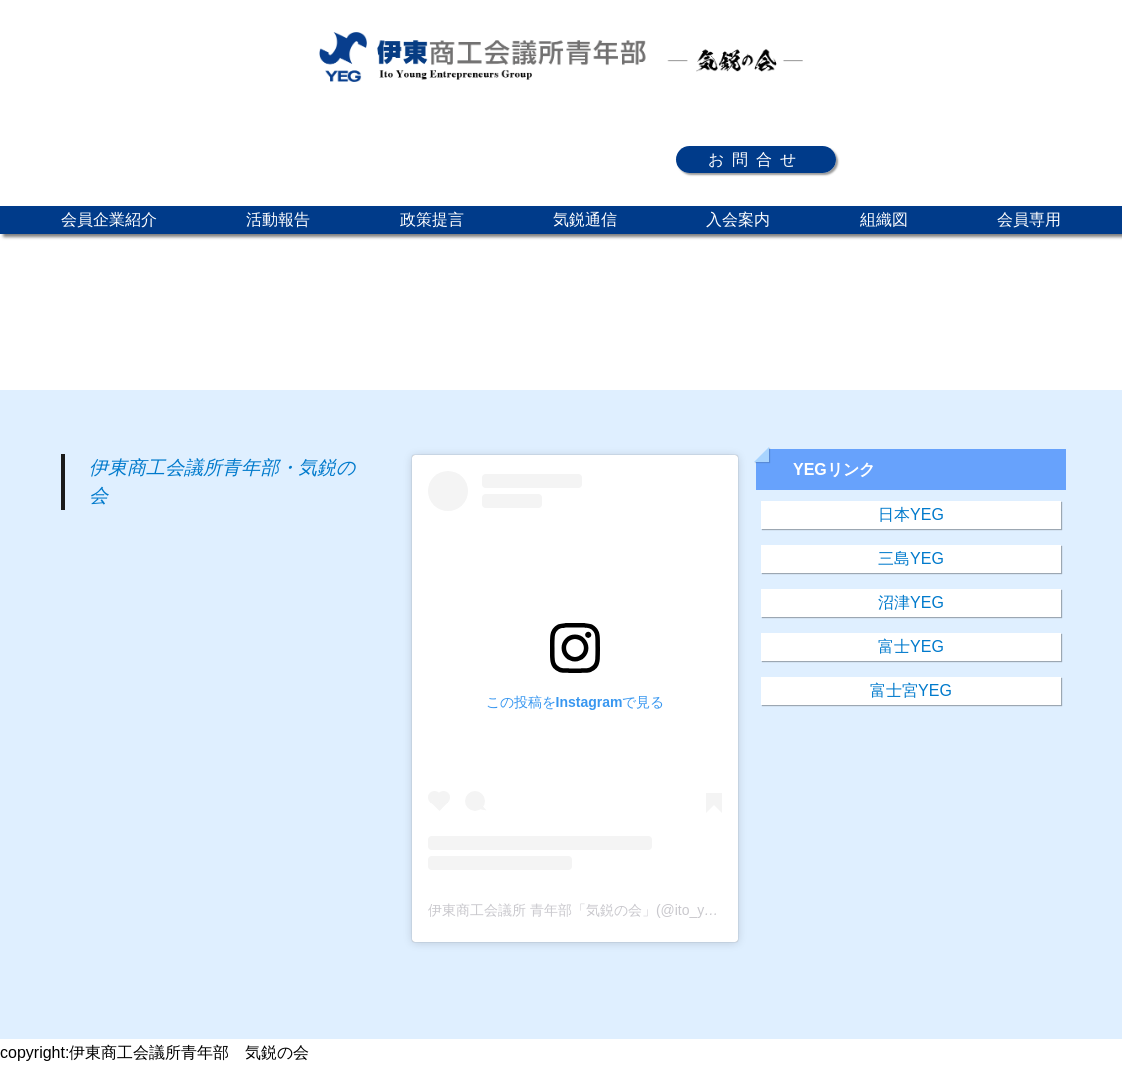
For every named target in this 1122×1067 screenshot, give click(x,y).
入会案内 (738, 219)
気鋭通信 (585, 219)
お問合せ (756, 159)
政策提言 (432, 219)
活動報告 (278, 219)
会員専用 (1029, 219)
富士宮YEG (911, 690)
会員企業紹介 (109, 219)
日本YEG (911, 514)
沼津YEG (911, 602)
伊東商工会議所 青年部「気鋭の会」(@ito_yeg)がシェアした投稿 (632, 910)
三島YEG (911, 558)
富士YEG (911, 646)
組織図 (884, 219)
